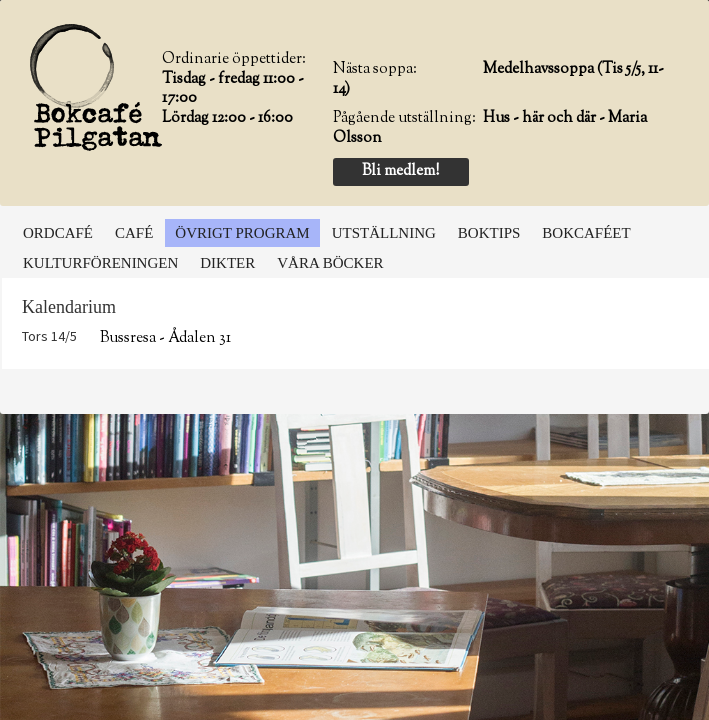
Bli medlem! (400, 171)
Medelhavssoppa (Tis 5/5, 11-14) (498, 79)
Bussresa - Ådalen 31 (165, 338)
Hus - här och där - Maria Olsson (490, 128)
